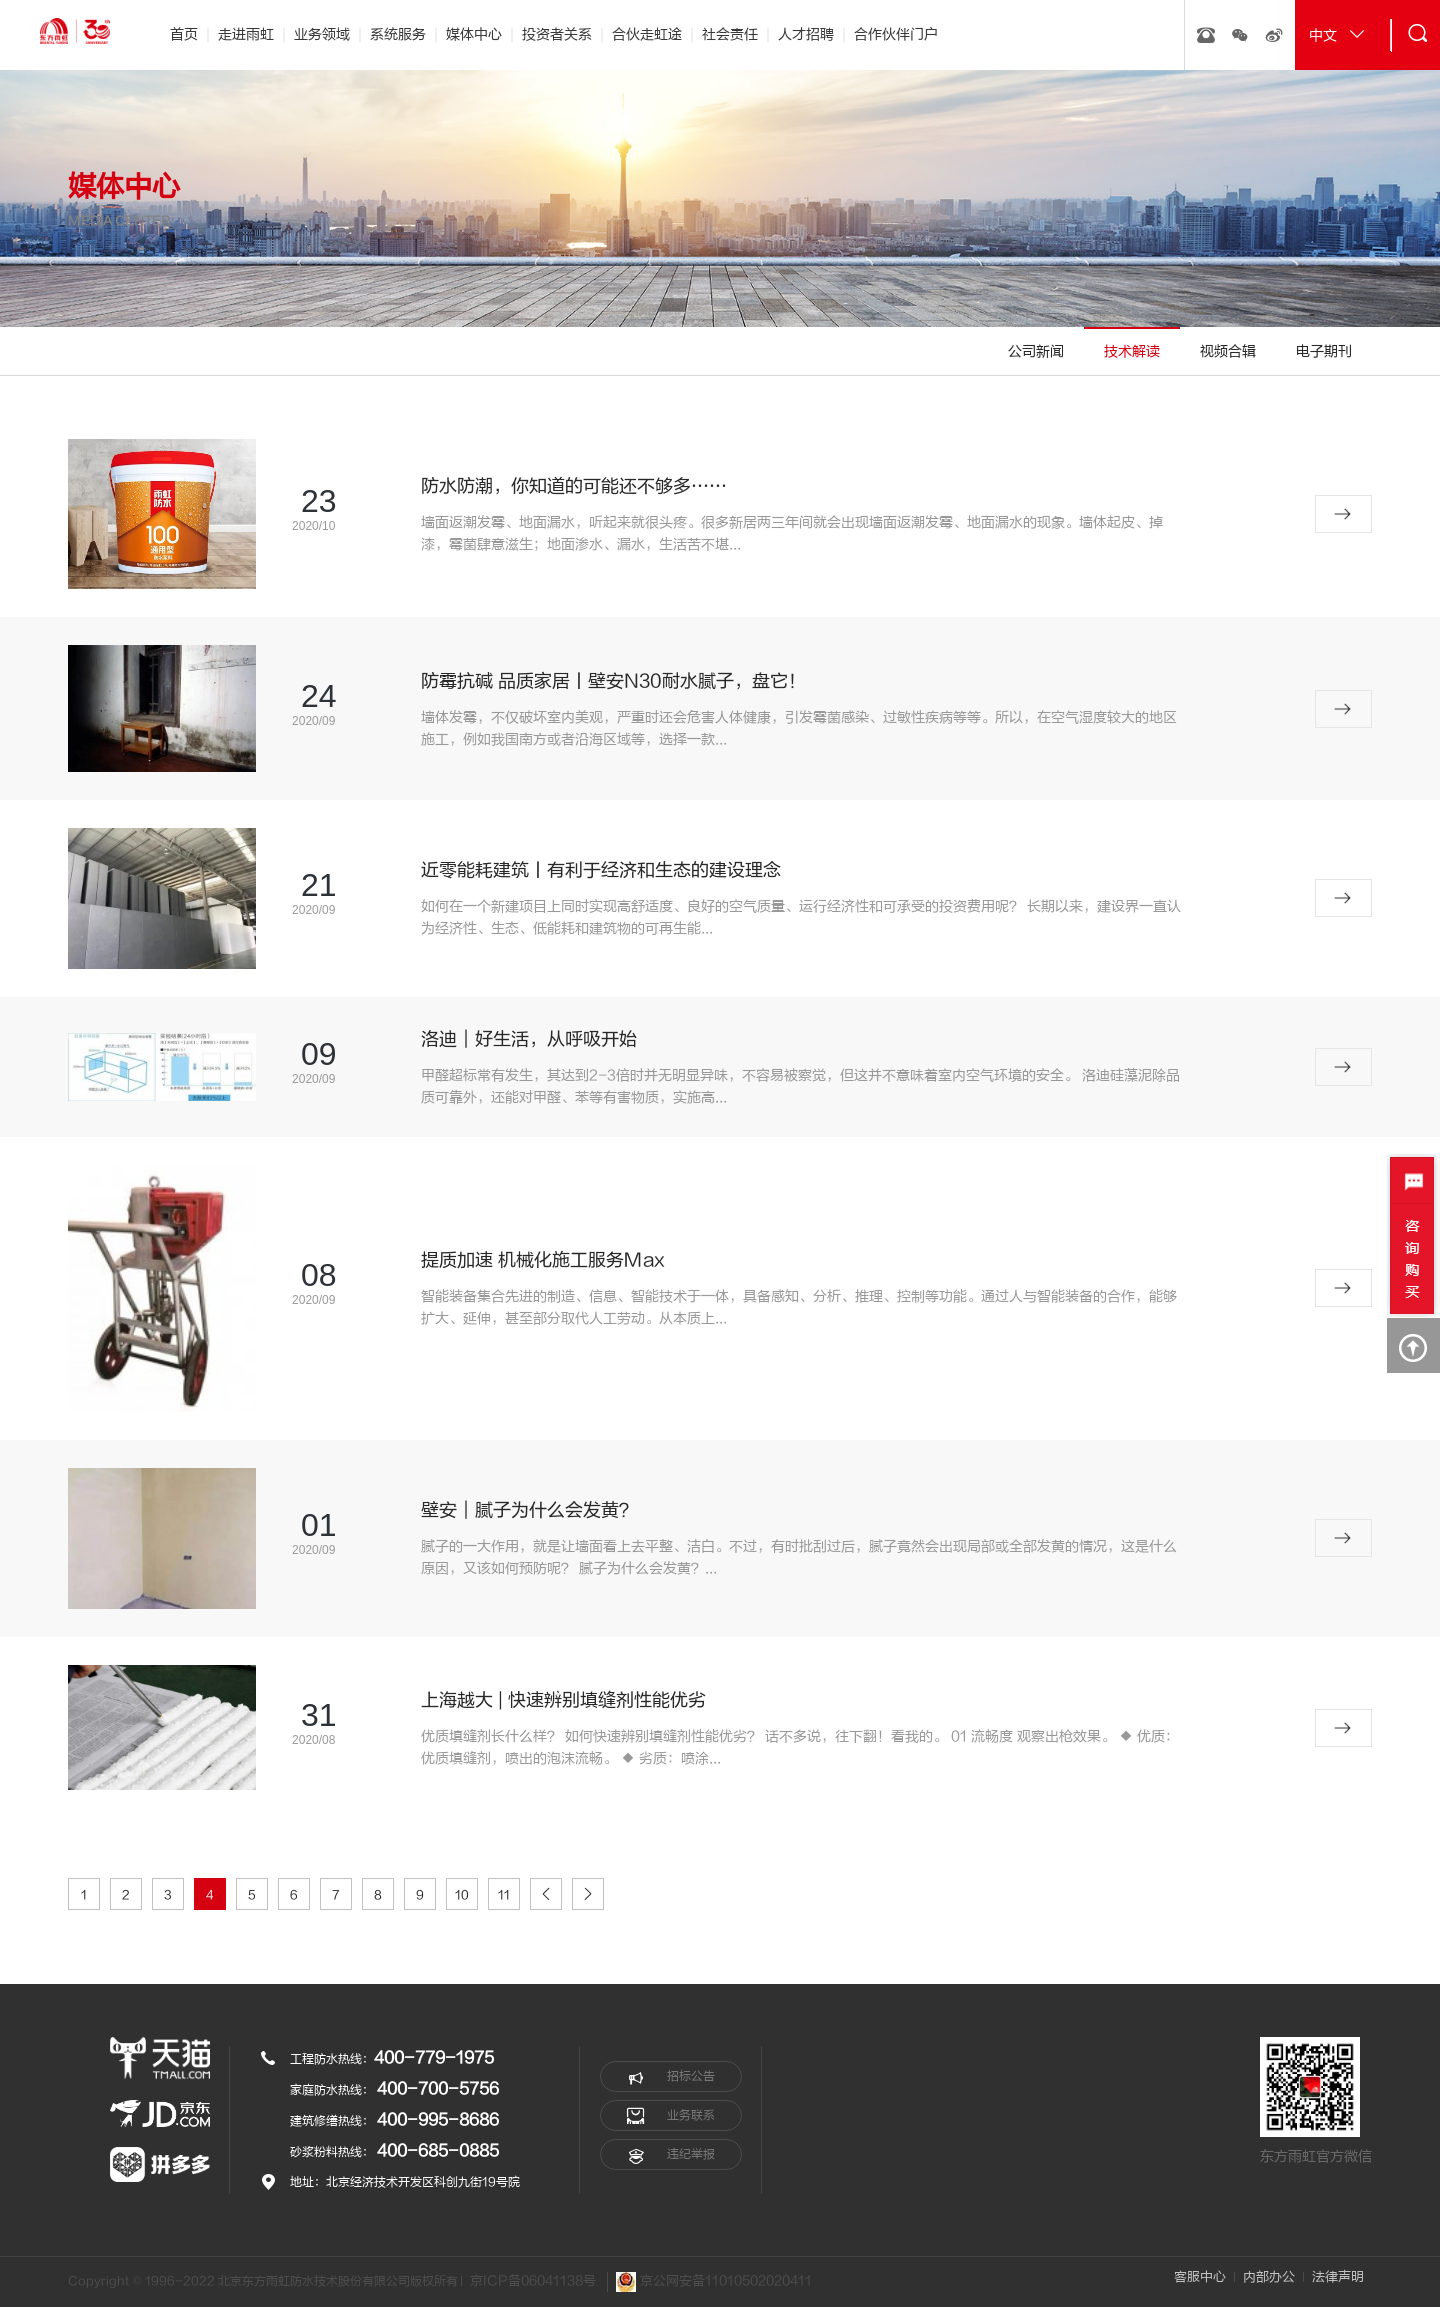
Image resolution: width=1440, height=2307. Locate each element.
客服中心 (1200, 2277)
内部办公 (1269, 2277)
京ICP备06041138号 (533, 2281)
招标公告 (671, 2077)
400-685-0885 (438, 2151)
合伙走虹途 (647, 34)
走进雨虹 (246, 34)
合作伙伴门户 (896, 34)
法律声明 (1338, 2277)
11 (504, 1895)
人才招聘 (806, 34)
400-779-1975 (434, 2058)
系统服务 (398, 34)
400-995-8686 (438, 2120)
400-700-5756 (438, 2089)
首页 (184, 34)
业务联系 (671, 2116)
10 (462, 1895)
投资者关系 (557, 34)
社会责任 (730, 34)
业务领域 (322, 34)
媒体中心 (474, 34)
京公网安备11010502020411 (714, 2282)
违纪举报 (671, 2155)
